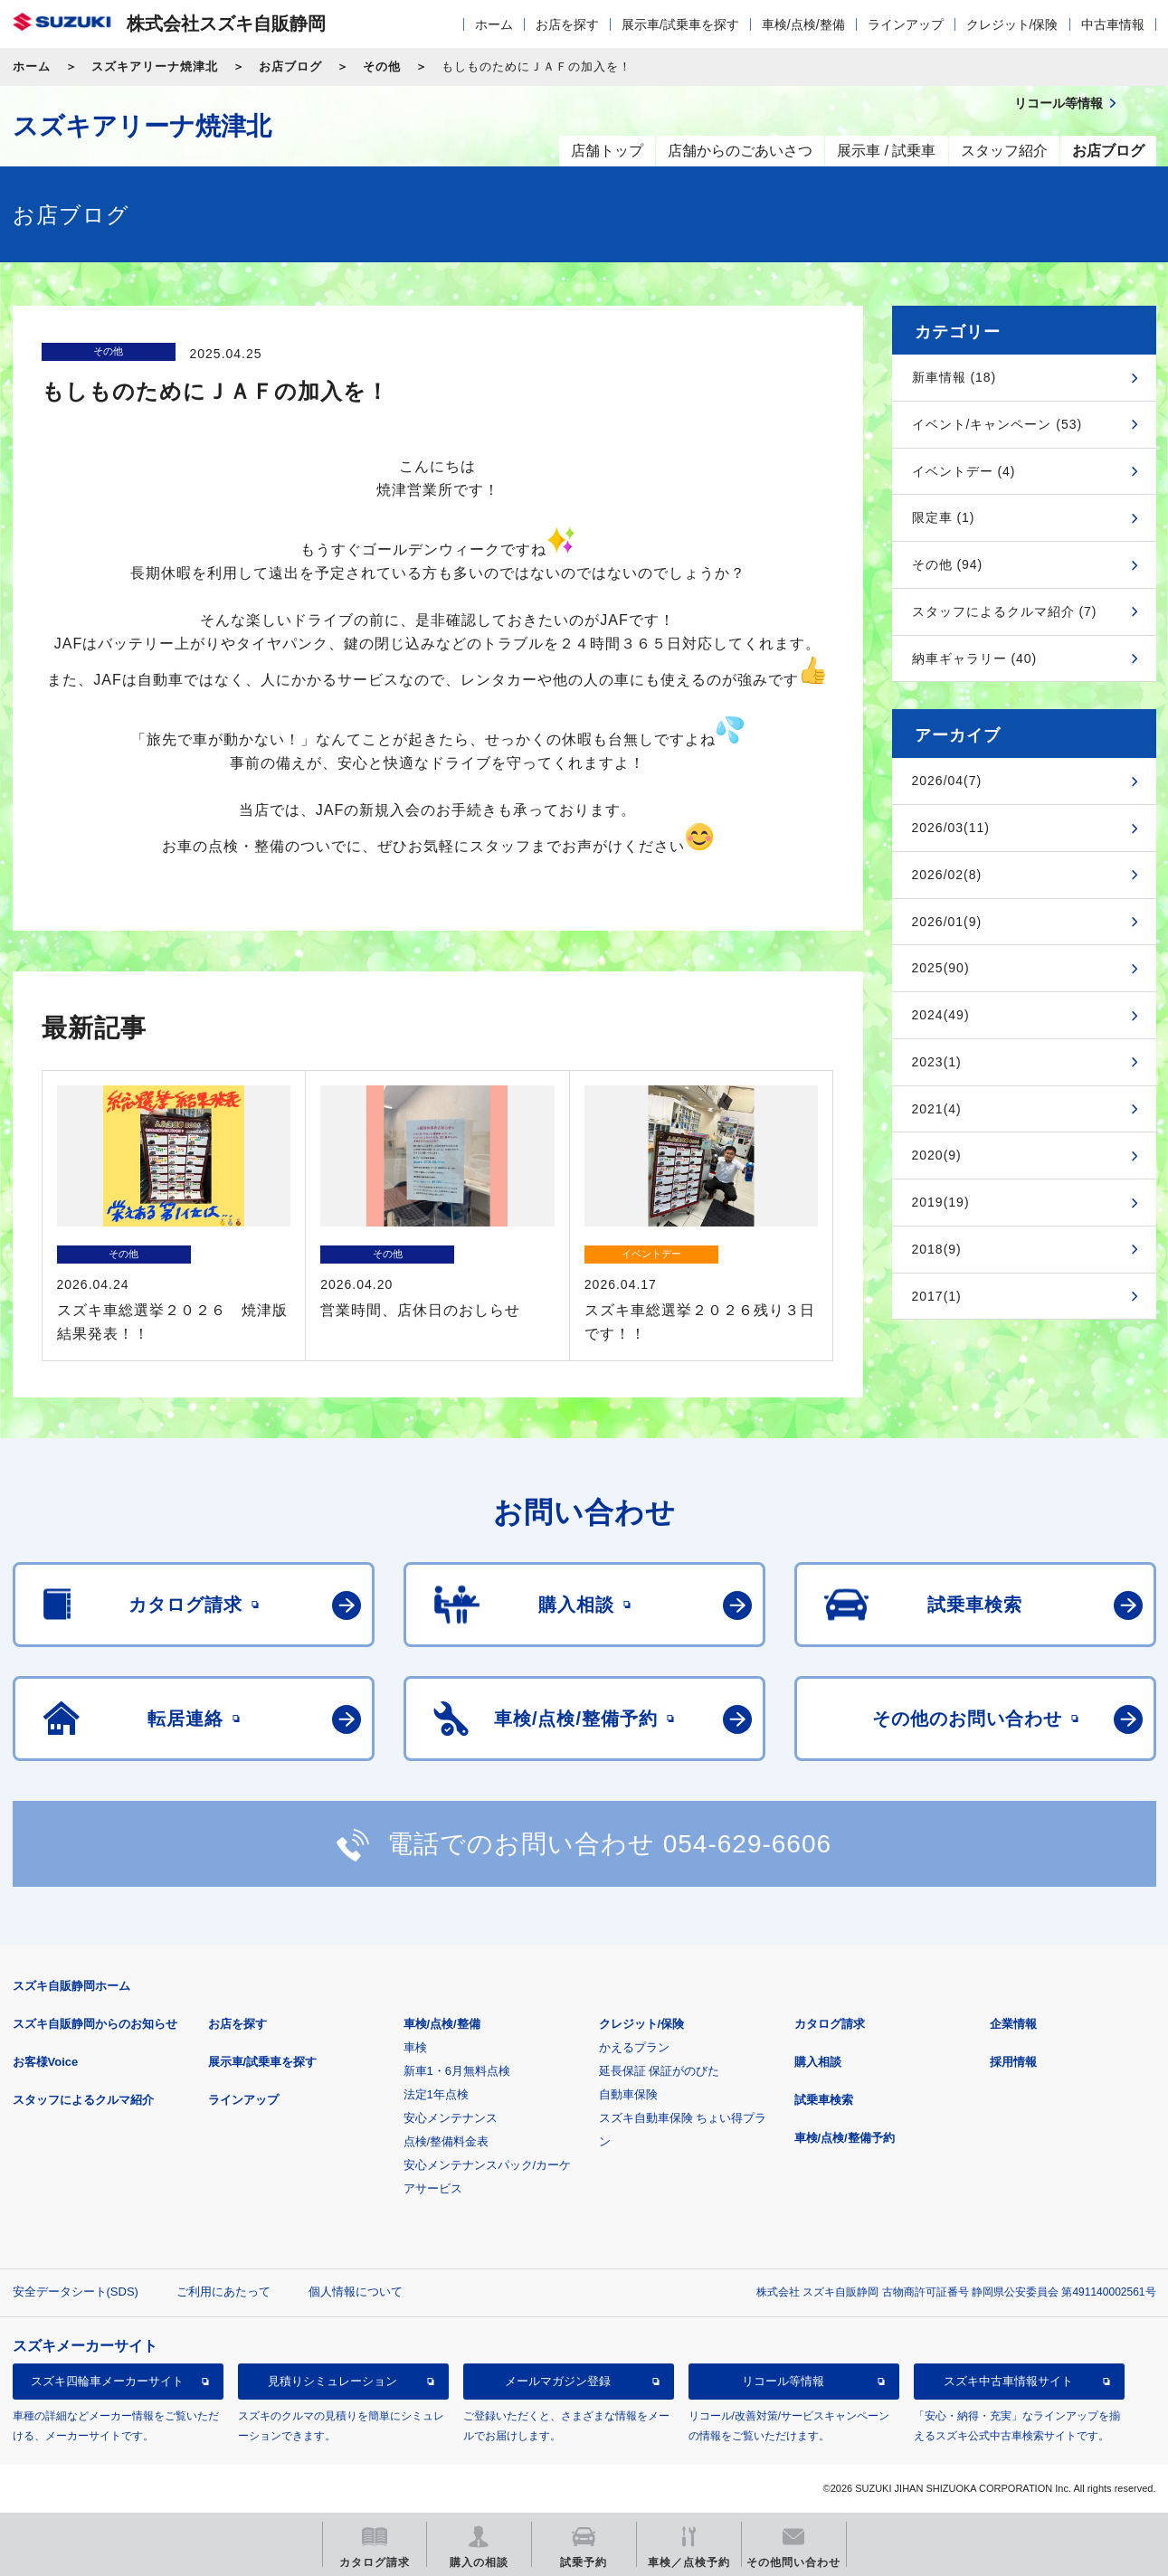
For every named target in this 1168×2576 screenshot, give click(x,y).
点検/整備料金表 (446, 2141)
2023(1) (937, 1062)
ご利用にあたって (223, 2291)
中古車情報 (1112, 24)
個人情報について (356, 2291)
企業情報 (1013, 2024)
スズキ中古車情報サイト (1008, 2381)
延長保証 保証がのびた (659, 2071)
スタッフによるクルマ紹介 (83, 2100)
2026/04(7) (947, 780)
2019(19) (941, 1202)
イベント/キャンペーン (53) (997, 424)
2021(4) (937, 1109)
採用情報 (1013, 2062)
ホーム (494, 24)
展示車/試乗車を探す (680, 24)
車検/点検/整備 (803, 24)
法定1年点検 (436, 2094)
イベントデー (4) (964, 471)
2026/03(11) (951, 827)
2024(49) (941, 1015)
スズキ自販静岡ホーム (71, 1986)
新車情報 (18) (954, 377)
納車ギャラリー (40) (975, 658)
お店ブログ (290, 66)
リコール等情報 (783, 2381)
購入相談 (817, 2062)
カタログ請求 (829, 2024)
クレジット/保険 (1012, 24)
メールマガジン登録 (558, 2381)
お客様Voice (46, 2062)
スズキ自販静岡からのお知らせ (95, 2024)
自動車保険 (628, 2094)
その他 (382, 66)
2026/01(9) (947, 921)
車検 (415, 2047)
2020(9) (937, 1155)
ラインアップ (906, 24)
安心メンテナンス (451, 2118)
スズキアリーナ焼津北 (154, 66)
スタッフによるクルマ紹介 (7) (1004, 611)
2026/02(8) (947, 874)
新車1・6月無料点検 (457, 2071)
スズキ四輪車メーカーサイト (107, 2381)
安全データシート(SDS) (75, 2291)
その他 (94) (947, 564)
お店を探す (567, 24)
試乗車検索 (823, 2100)
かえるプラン (634, 2047)
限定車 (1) (943, 517)
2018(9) (937, 1249)
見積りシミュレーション (332, 2381)
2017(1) (937, 1296)
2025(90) (941, 968)
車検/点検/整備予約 (844, 2138)
